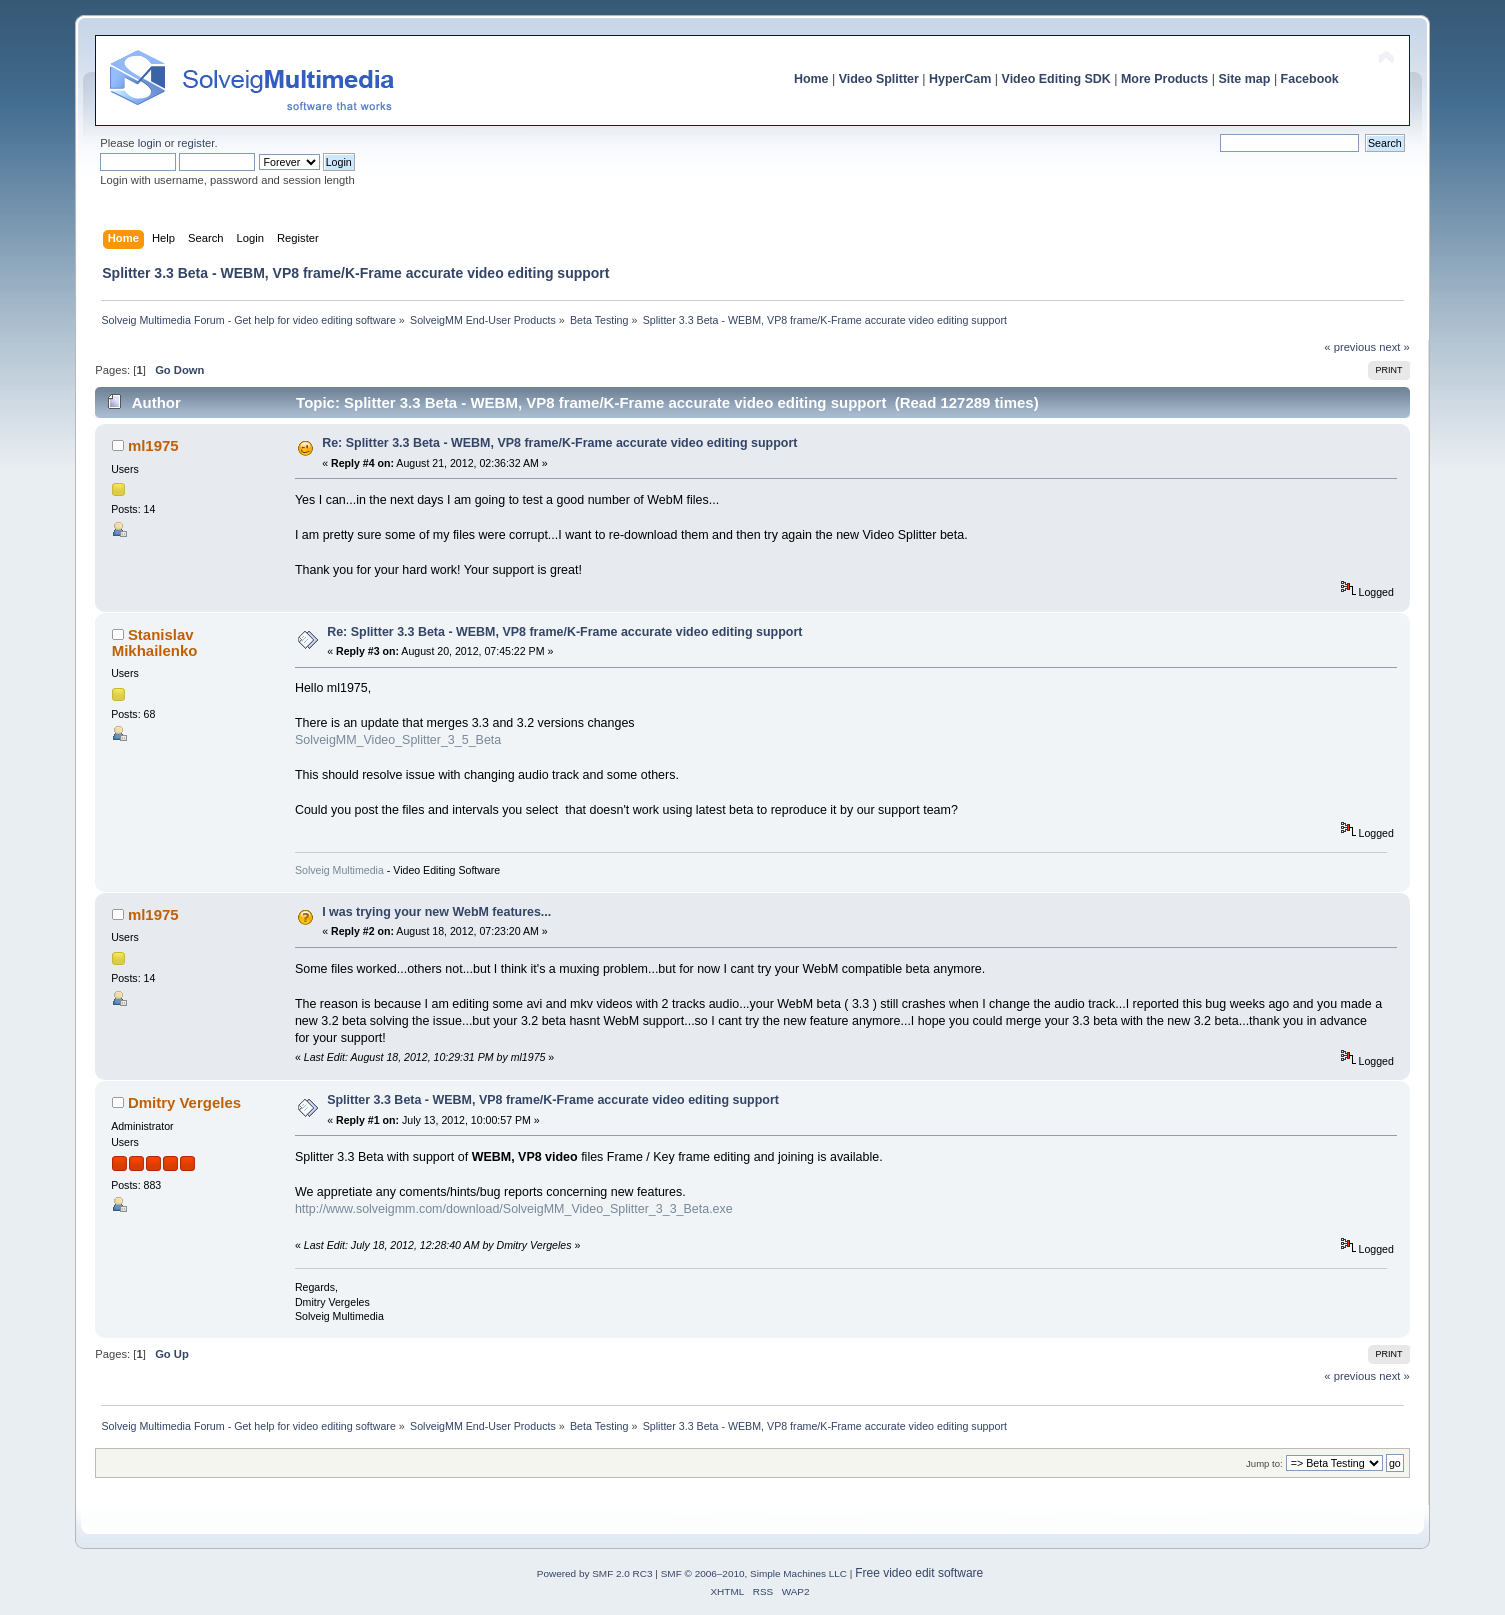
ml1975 (153, 445)
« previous (1350, 347)
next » (1394, 347)
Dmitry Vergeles (184, 1102)
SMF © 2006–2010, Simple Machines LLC (754, 1573)
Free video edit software (919, 1573)
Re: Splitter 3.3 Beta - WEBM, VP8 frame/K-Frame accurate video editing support (559, 443)
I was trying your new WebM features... (436, 912)
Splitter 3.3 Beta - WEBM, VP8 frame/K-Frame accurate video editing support (553, 1100)
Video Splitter (879, 79)
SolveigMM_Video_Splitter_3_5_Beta (398, 740)
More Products (1164, 79)
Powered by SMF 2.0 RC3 (595, 1573)
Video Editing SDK (1056, 79)
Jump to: (1264, 1463)
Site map (1244, 79)
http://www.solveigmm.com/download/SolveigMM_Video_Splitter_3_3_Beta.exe (514, 1209)
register (196, 143)
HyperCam (960, 79)
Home (811, 79)
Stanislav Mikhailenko (155, 642)
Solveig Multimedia (339, 870)
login (150, 143)
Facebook (1310, 79)
